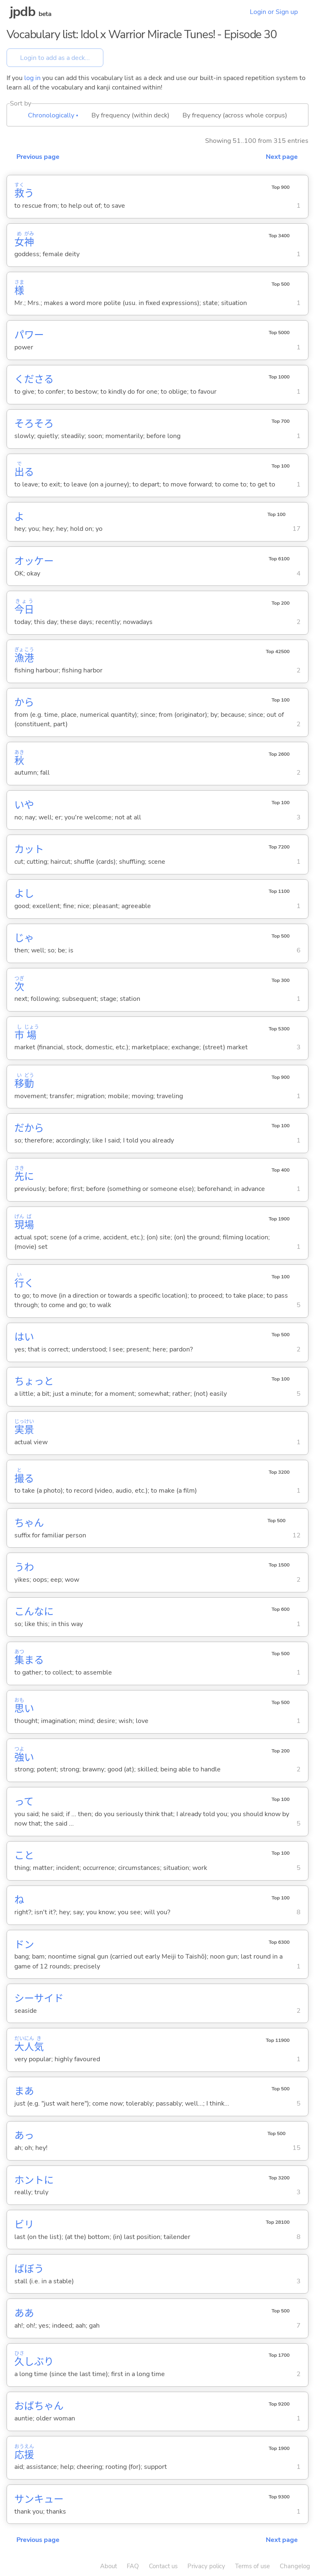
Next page (282, 156)
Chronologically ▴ (53, 115)
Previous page (37, 156)
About (108, 2566)
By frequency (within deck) (130, 115)
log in (32, 78)
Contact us (163, 2566)
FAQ (133, 2566)
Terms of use (252, 2566)
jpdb (22, 12)
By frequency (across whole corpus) (235, 115)
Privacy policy (206, 2566)
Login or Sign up (274, 11)
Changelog (295, 2566)
